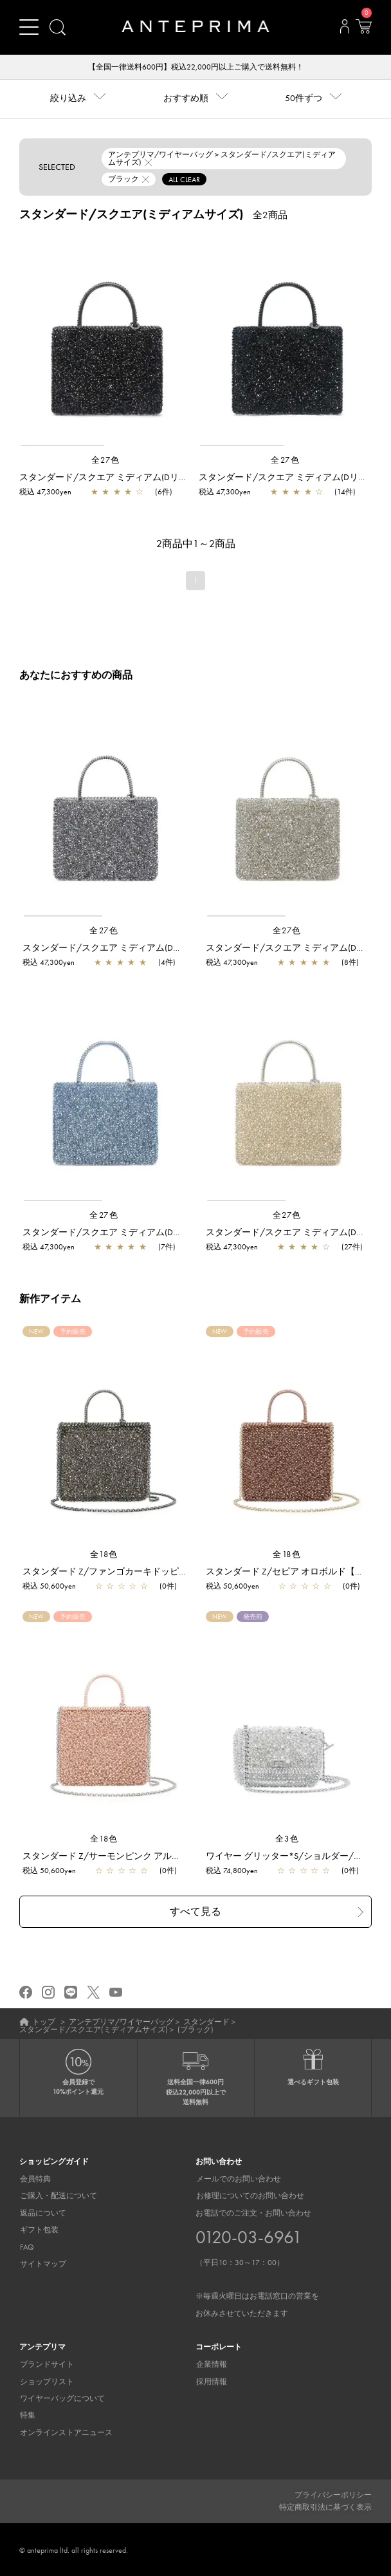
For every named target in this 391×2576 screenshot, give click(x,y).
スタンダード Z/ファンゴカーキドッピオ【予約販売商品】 (141, 1571)
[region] (105, 339)
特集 (27, 2415)
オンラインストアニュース (65, 2432)
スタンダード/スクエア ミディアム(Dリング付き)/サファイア (147, 1232)
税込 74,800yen (232, 1871)
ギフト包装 (38, 2230)
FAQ (26, 2246)
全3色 (287, 1839)
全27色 (105, 459)
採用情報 (211, 2381)
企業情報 (211, 2364)
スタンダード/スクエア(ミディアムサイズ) (93, 2030)
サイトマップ (42, 2264)
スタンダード (206, 2022)
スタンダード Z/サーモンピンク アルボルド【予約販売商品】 (147, 1856)
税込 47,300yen (45, 492)
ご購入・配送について (57, 2195)
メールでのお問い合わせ (238, 2179)
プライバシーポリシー (333, 2495)
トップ (43, 2022)
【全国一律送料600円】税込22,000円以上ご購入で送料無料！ (196, 67)
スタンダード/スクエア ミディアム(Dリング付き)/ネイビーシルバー (160, 947)
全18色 (104, 1554)
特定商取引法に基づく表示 (325, 2506)
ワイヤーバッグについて (61, 2398)
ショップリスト (46, 2381)
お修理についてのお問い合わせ (250, 2195)
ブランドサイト (46, 2364)
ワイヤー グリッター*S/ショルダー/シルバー (298, 1856)
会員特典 (34, 2179)
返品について (42, 2213)
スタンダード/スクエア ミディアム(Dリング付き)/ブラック (139, 477)
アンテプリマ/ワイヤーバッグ (121, 2022)
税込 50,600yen (49, 1586)
